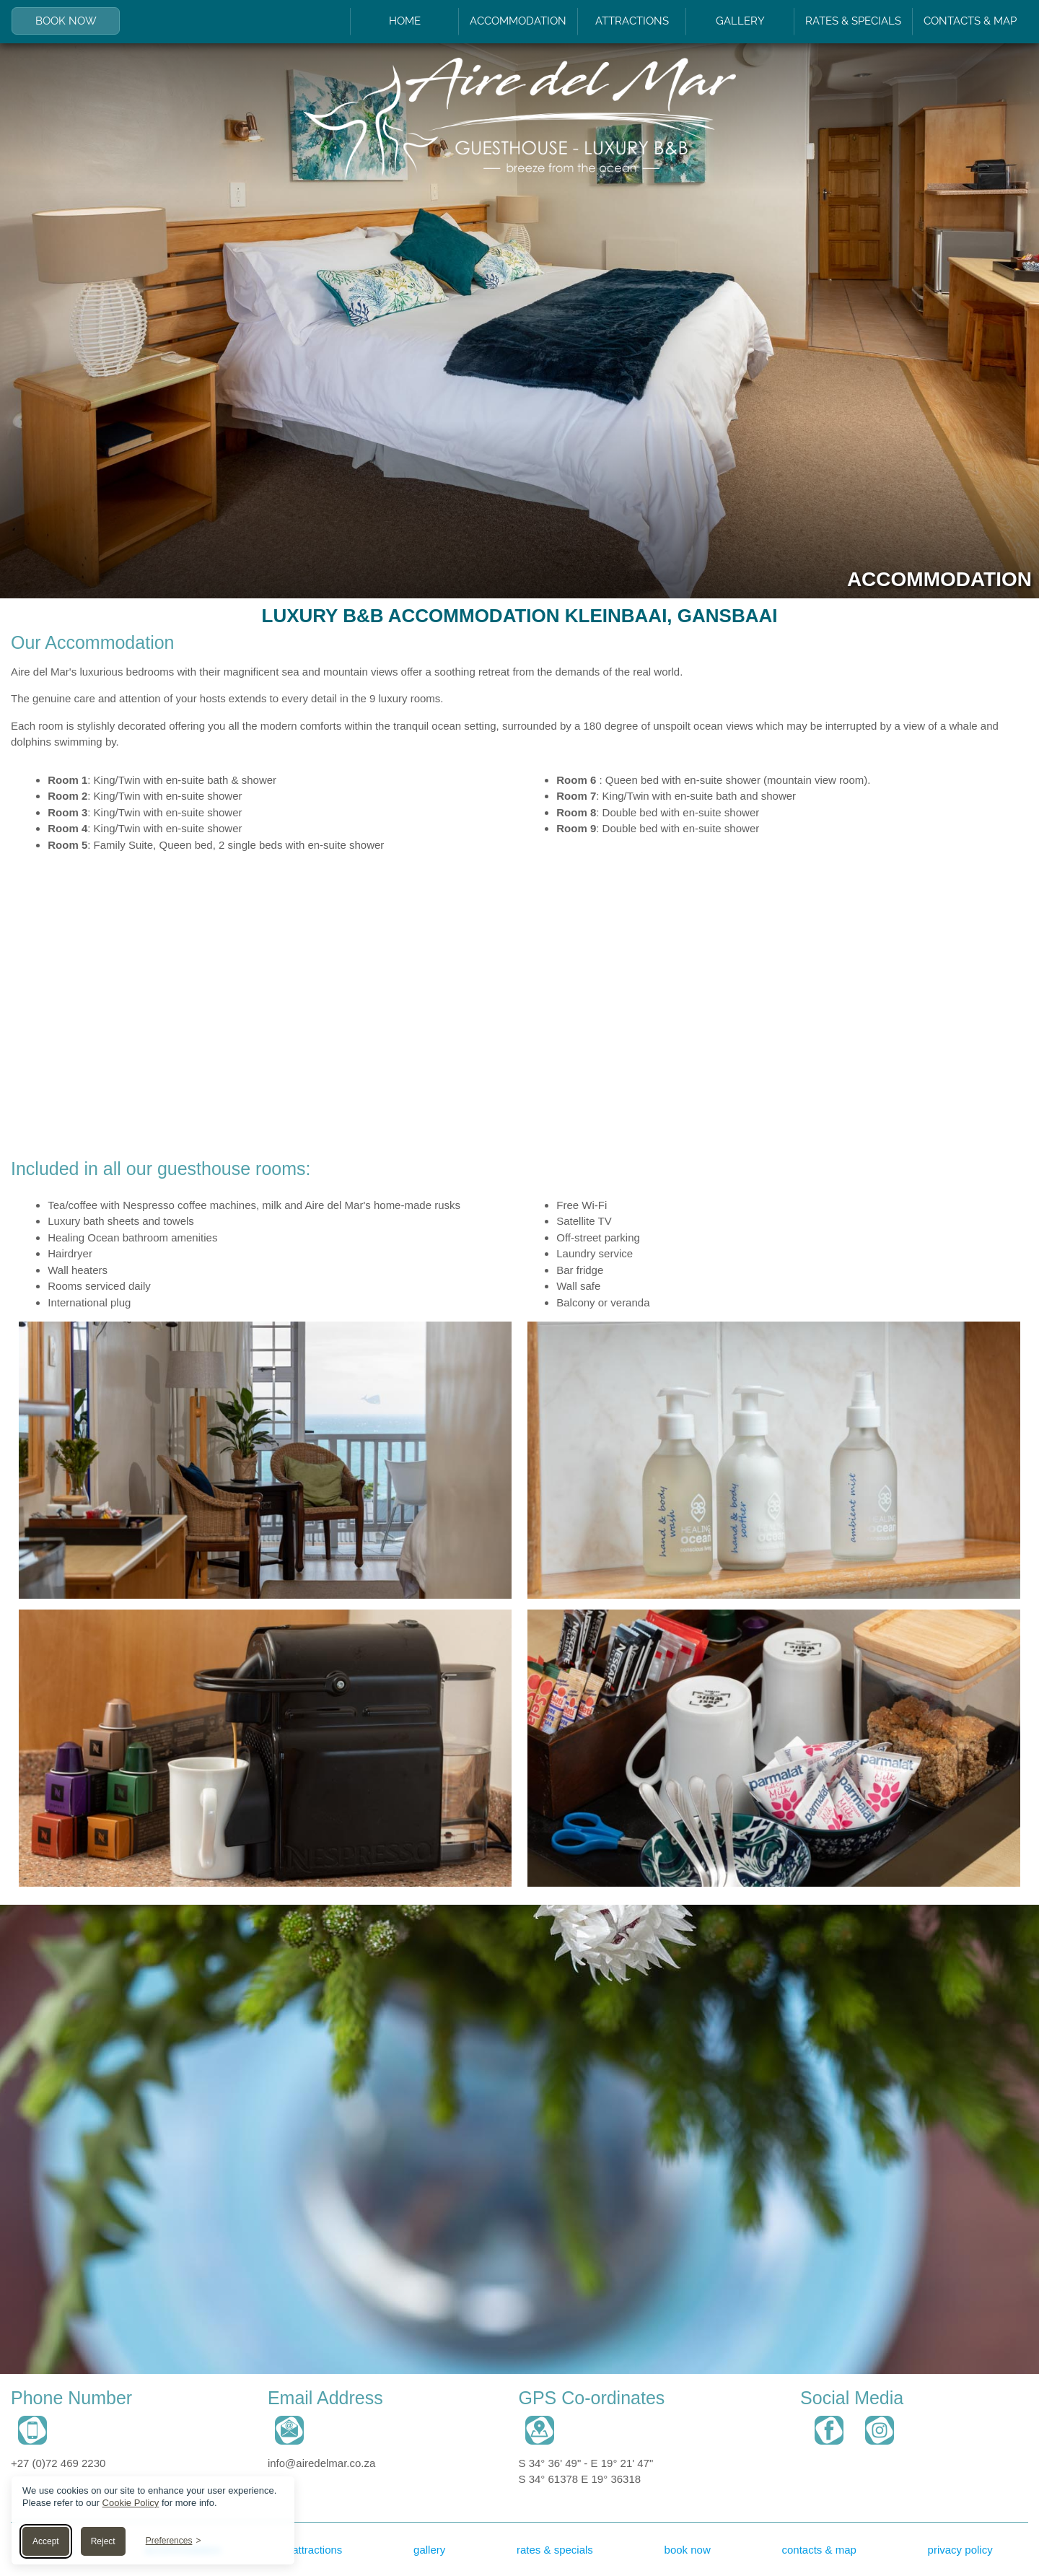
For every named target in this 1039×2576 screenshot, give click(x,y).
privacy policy (960, 2550)
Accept (45, 2541)
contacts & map (819, 2550)
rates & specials (555, 2550)
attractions (317, 2550)
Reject (103, 2541)
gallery (429, 2550)
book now (688, 2550)
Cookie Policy (130, 2502)
